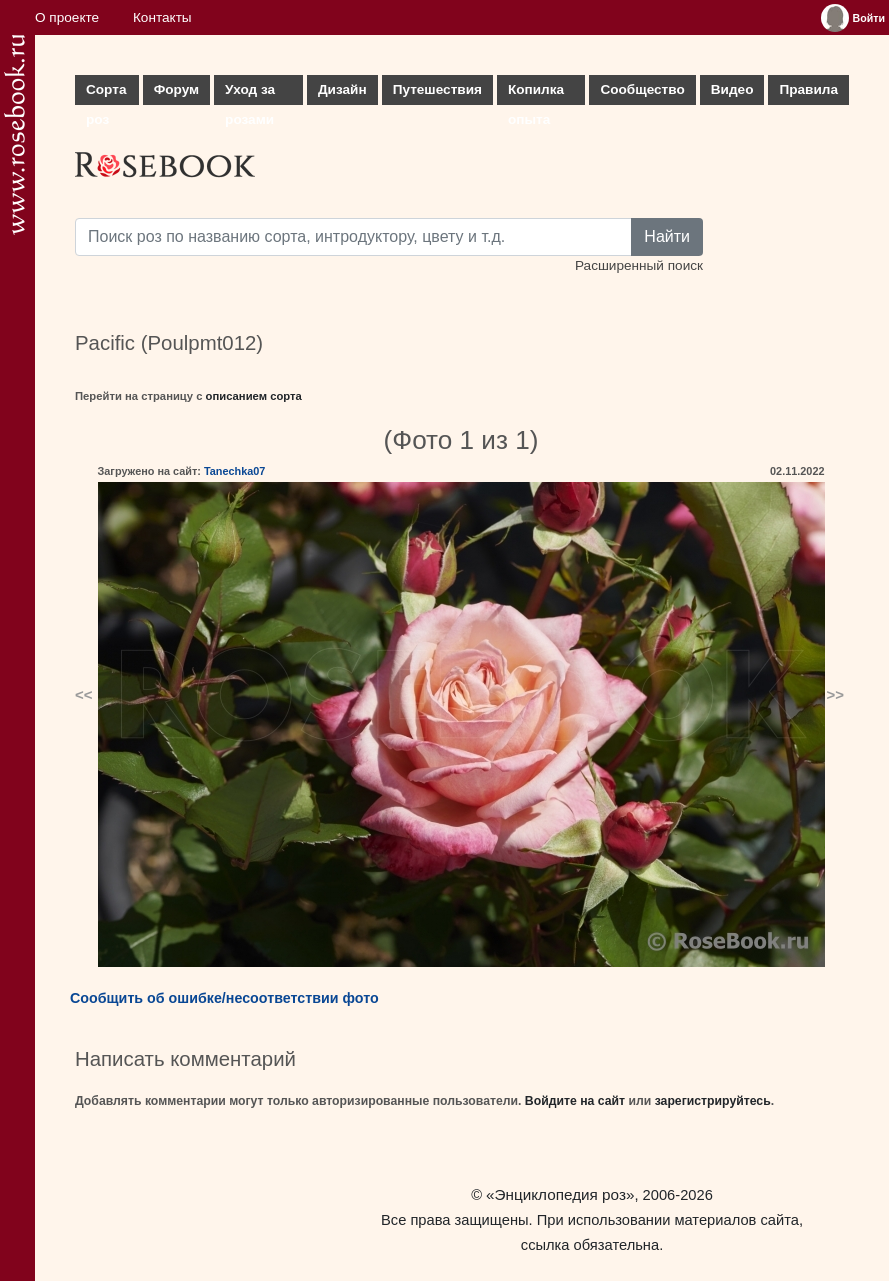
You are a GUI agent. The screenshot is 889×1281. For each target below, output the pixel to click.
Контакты (162, 17)
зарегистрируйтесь (713, 1101)
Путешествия (437, 89)
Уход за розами (250, 93)
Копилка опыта (536, 93)
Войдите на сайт (575, 1101)
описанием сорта (254, 396)
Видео (732, 89)
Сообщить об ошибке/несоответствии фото (224, 998)
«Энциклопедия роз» (560, 1194)
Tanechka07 (234, 471)
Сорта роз (106, 93)
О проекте (67, 17)
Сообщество (642, 89)
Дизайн (342, 89)
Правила (808, 89)
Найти (667, 236)
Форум (176, 89)
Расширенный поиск (639, 265)
